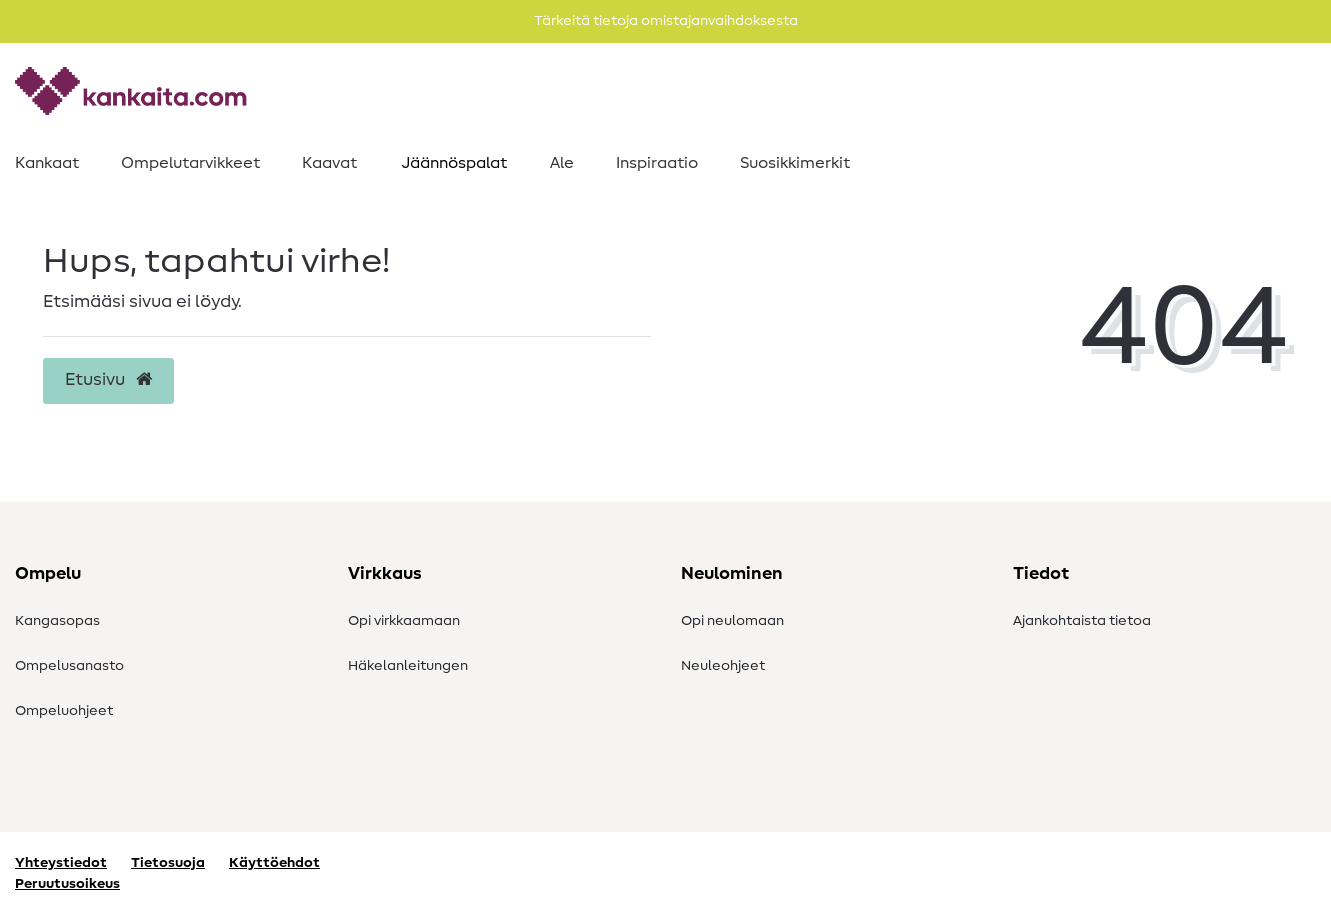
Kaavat (329, 163)
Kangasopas (57, 621)
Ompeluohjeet (64, 711)
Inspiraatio (657, 163)
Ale (562, 163)
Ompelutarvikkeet (190, 163)
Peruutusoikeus (67, 884)
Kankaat (47, 163)
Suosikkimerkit (795, 163)
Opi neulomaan (732, 621)
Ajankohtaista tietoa (1082, 621)
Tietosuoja (168, 863)
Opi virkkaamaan (404, 621)
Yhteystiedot (61, 863)
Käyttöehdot (274, 863)
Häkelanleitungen (408, 666)
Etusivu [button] (108, 380)
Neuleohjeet (723, 666)
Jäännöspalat (454, 163)
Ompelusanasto (69, 666)
